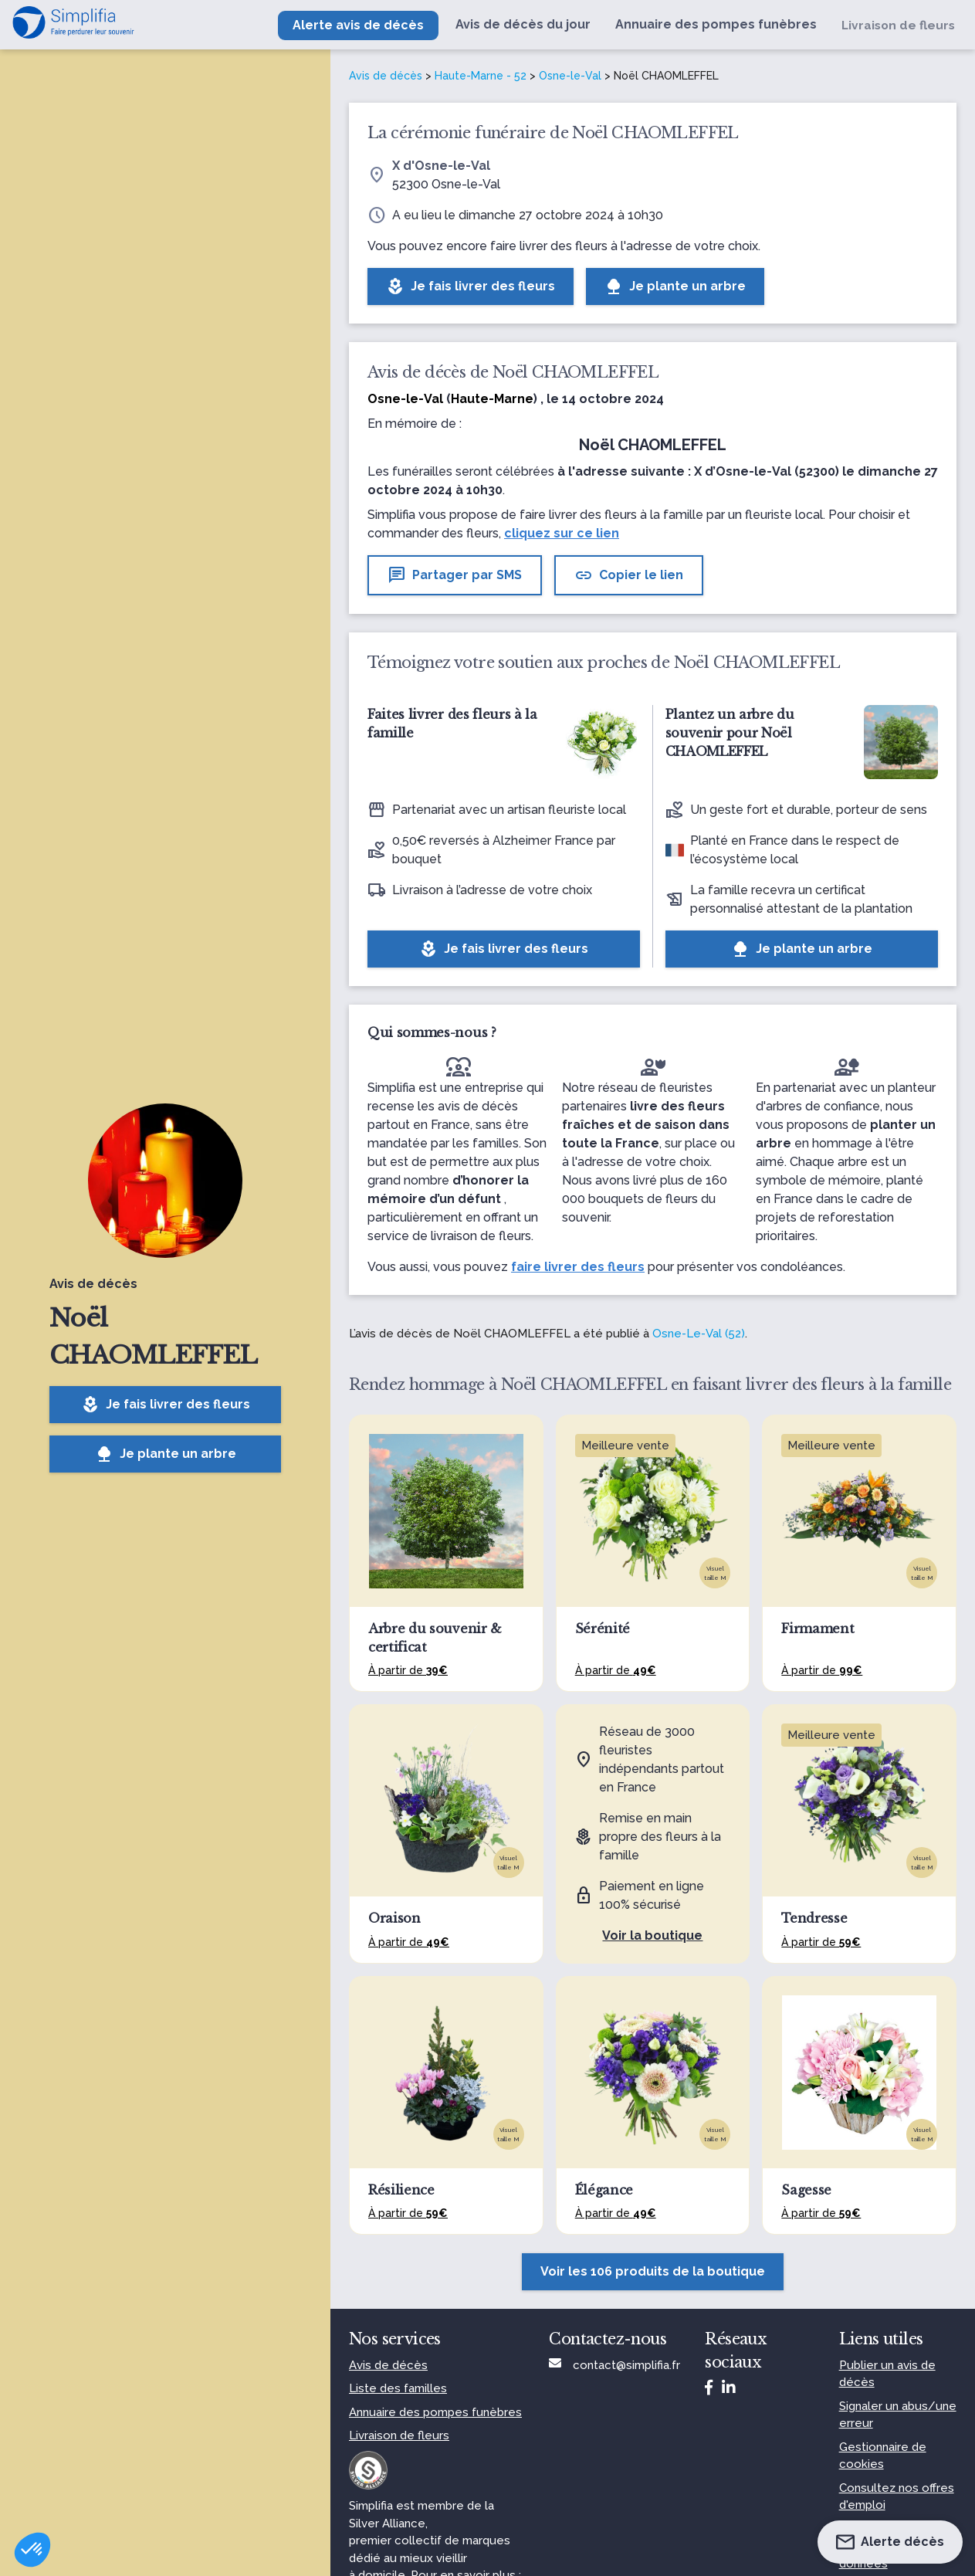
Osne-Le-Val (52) (698, 1334)
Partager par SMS (455, 575)
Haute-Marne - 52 (480, 75)
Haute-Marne (492, 398)
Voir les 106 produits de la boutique (652, 2271)
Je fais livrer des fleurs (165, 1404)
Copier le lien (628, 575)
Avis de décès (385, 75)
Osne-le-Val (570, 75)
